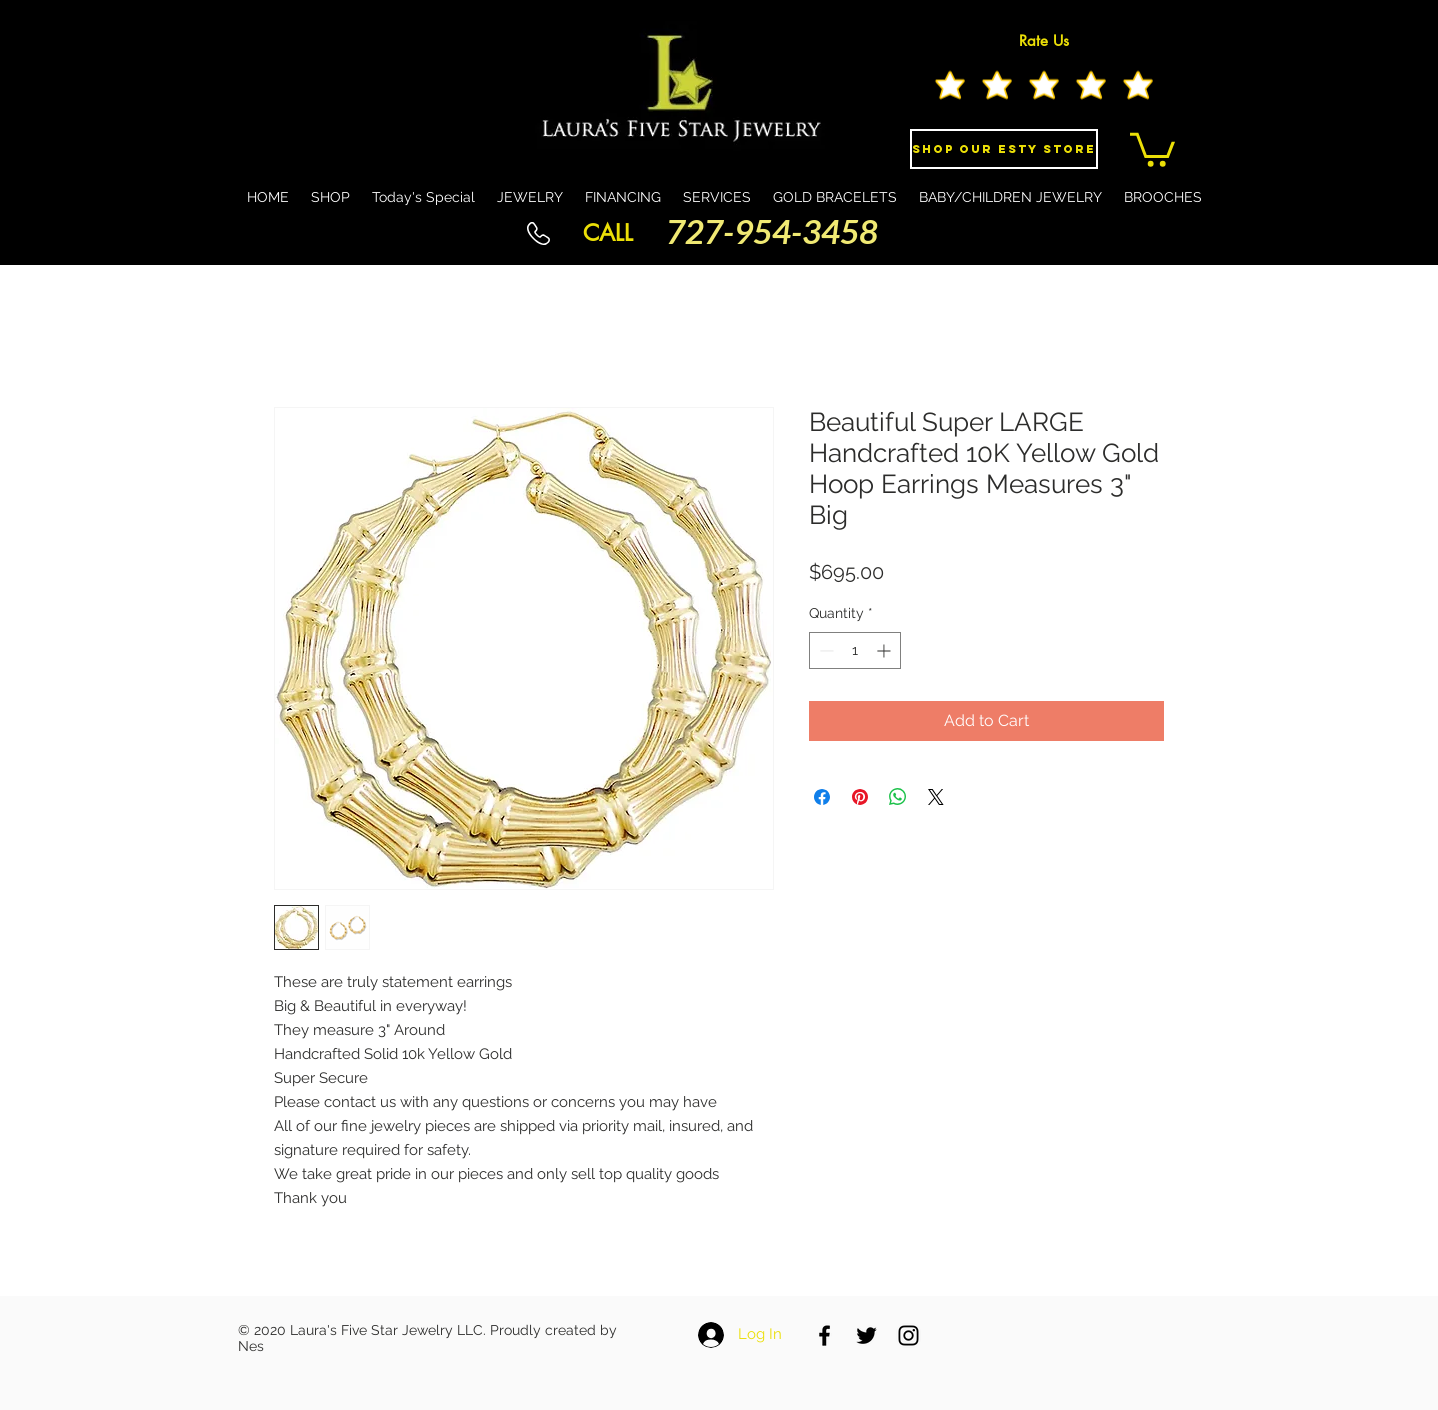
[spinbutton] (855, 650)
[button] (1152, 148)
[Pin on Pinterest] (860, 797)
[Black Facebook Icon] (824, 1335)
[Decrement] (824, 650)
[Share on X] (936, 797)
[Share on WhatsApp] (898, 797)
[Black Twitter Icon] (866, 1335)
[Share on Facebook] (822, 797)
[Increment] (885, 650)
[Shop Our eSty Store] (1004, 149)
